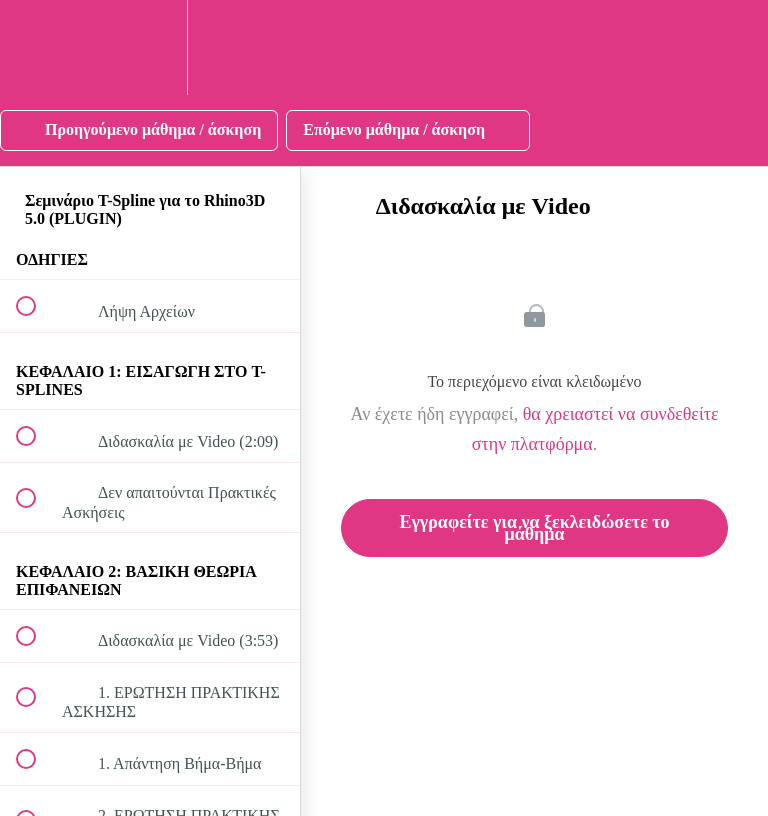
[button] (37, 47)
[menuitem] (150, 47)
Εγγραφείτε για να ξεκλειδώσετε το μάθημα (534, 528)
